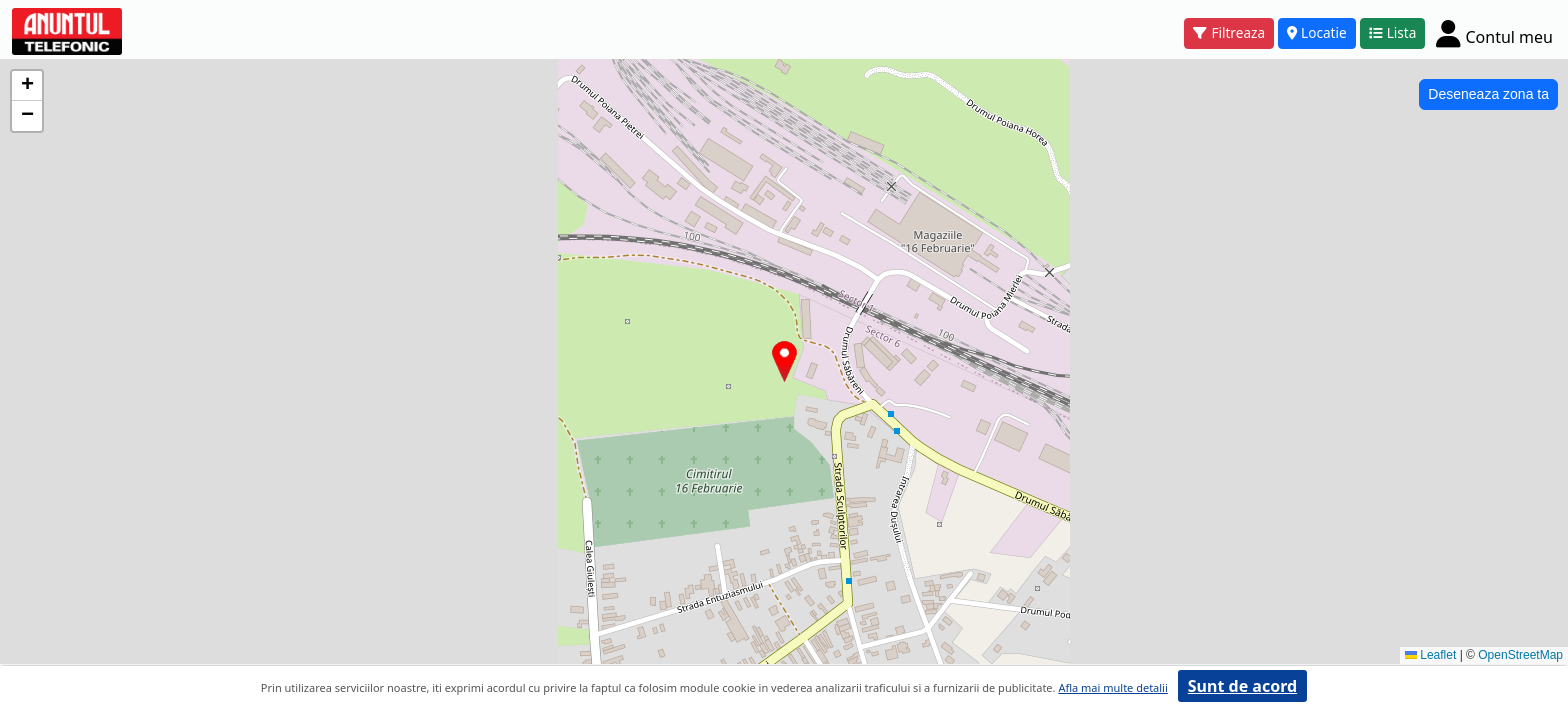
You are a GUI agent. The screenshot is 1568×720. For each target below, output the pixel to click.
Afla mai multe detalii (1112, 687)
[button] (784, 361)
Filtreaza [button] (1229, 32)
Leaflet (1430, 655)
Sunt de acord (1242, 686)
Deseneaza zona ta (1488, 94)
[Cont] (1494, 33)
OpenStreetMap (1520, 655)
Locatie (1317, 32)
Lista (1393, 32)
